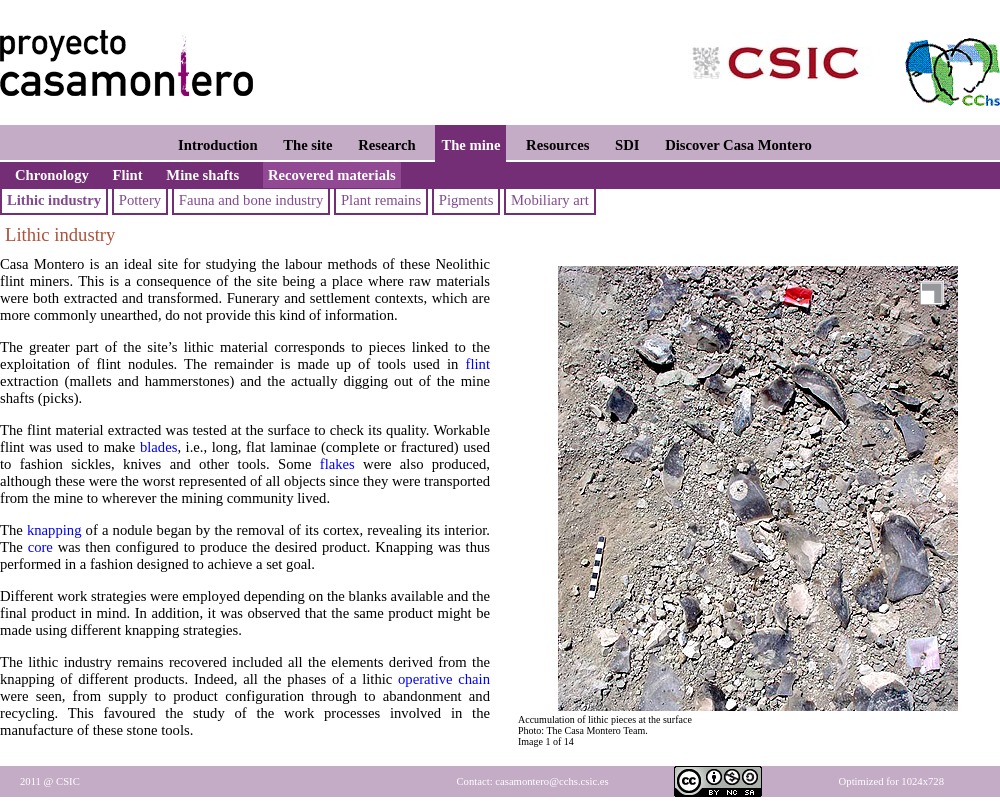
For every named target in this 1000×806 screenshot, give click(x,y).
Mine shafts (202, 175)
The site (307, 145)
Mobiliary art (550, 200)
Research (387, 145)
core (40, 547)
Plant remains (381, 200)
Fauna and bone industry (251, 200)
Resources (557, 145)
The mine (470, 145)
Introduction (218, 145)
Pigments (466, 200)
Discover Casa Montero (738, 145)
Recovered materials (332, 175)
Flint (128, 175)
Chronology (52, 175)
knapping (54, 530)
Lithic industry (54, 200)
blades (158, 447)
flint (478, 364)
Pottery (140, 200)
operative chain (444, 679)
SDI (627, 145)
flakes (337, 464)
